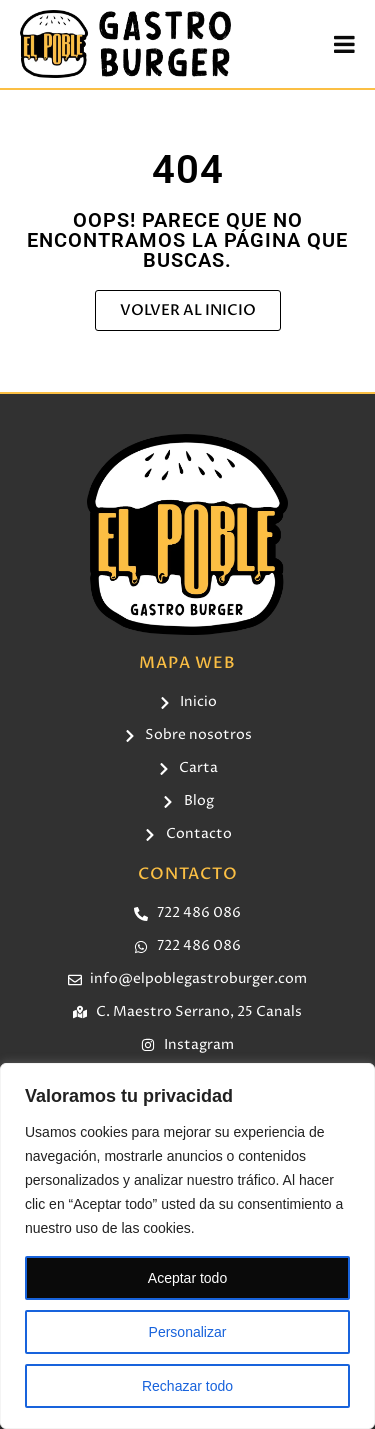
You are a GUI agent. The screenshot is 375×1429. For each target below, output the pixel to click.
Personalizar (188, 1332)
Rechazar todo (187, 1386)
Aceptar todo (187, 1278)
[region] (187, 1246)
